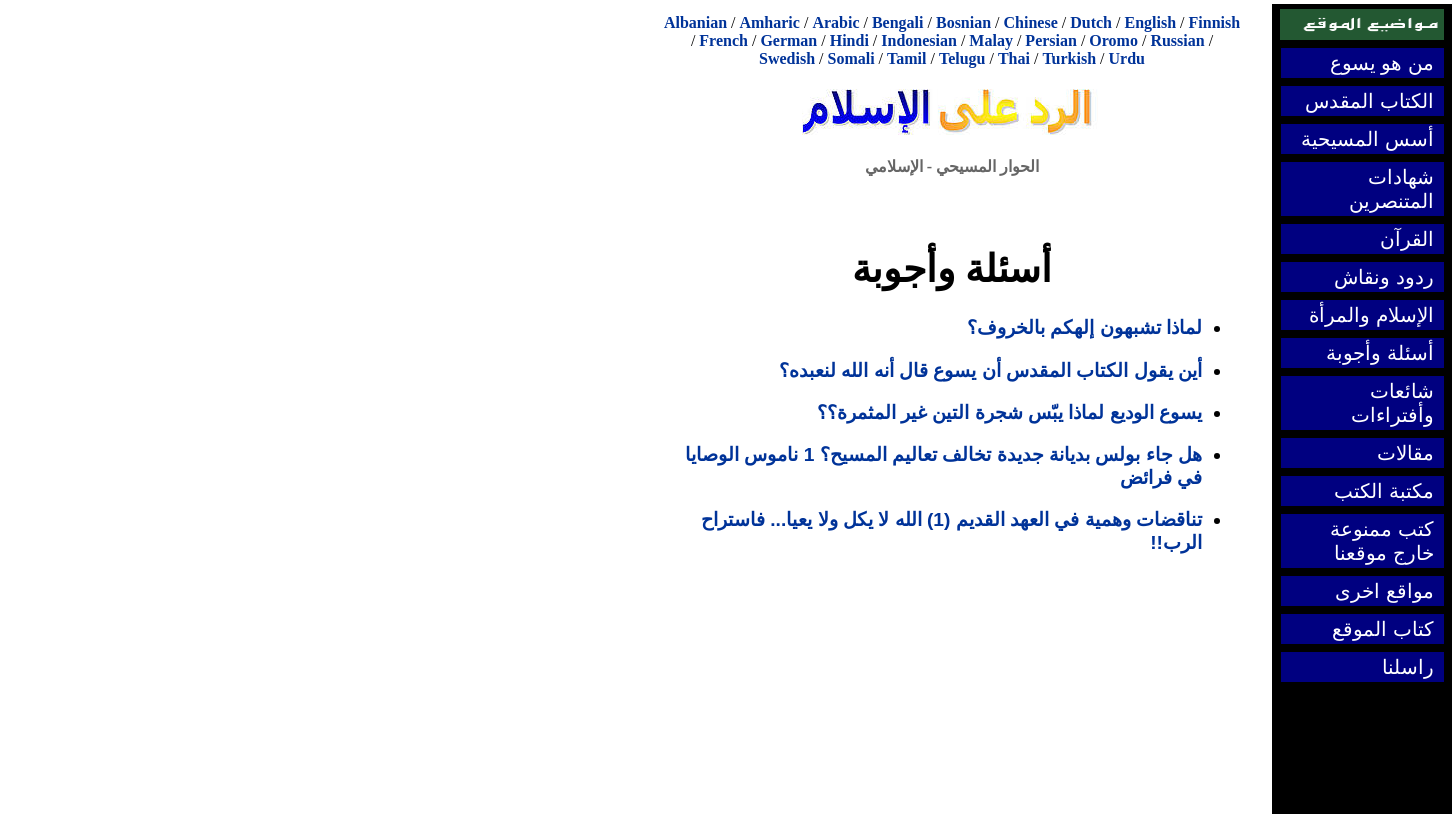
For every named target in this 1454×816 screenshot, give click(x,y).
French (723, 40)
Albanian (695, 22)
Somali (850, 58)
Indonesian (919, 40)
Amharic (769, 22)
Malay (991, 40)
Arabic (835, 22)
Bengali (898, 22)
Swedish (787, 58)
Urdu (1127, 58)
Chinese (1031, 22)
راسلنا (1408, 667)
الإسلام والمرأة (1371, 315)
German (788, 40)
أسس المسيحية (1367, 139)
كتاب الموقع (1383, 629)
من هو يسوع (1382, 63)
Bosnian (963, 22)
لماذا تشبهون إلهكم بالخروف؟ (1084, 327)
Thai (1014, 58)
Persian (1051, 40)
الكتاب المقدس (1369, 101)
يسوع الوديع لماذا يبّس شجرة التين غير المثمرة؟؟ (1009, 412)
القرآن (1407, 239)
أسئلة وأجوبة (1380, 353)
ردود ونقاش (1384, 277)
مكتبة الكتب (1384, 491)
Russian (1177, 40)
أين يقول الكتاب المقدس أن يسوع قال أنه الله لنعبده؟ (990, 370)
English (1150, 22)
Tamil (906, 58)
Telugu (962, 58)
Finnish (1215, 22)
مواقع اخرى (1384, 591)
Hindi (849, 40)
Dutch (1091, 22)
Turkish (1069, 58)
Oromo (1113, 40)
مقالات (1405, 453)
